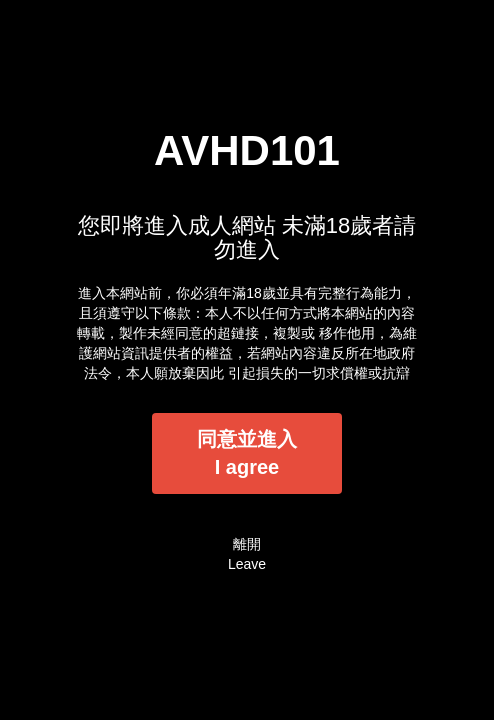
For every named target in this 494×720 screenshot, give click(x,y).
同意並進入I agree (247, 453)
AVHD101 (247, 150)
